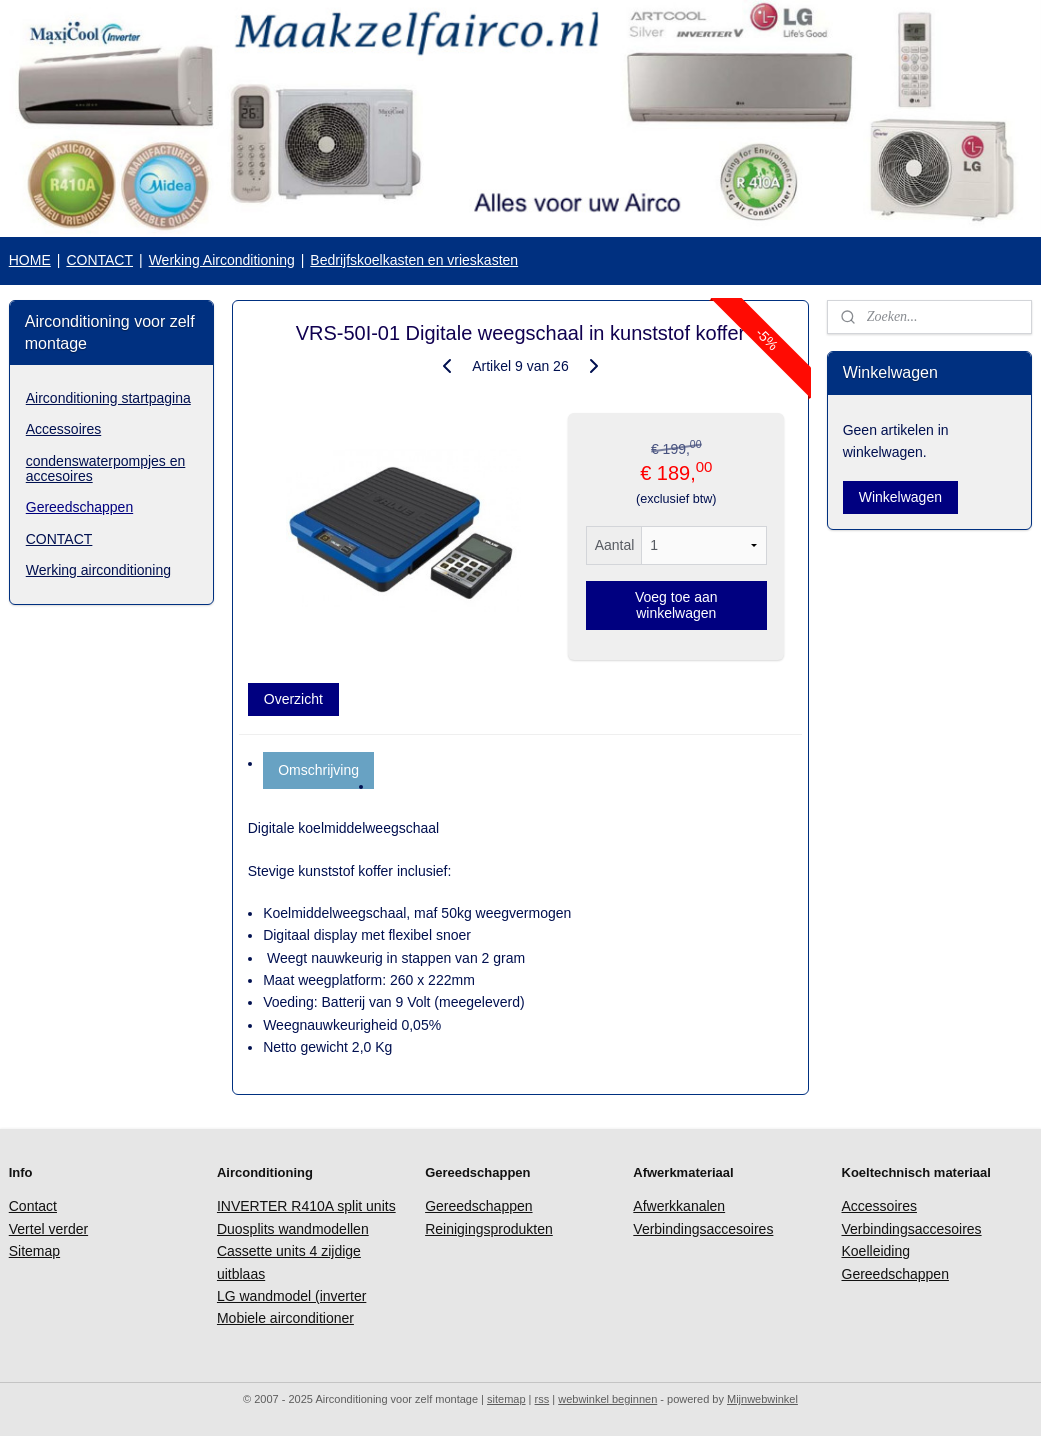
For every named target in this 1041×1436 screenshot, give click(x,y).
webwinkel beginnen (607, 1399)
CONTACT (99, 260)
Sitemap (34, 1251)
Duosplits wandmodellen (293, 1229)
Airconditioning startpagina (108, 398)
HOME (30, 260)
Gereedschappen (79, 507)
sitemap (506, 1399)
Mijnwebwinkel (762, 1399)
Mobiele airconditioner (285, 1318)
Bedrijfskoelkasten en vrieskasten (414, 260)
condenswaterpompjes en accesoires (106, 468)
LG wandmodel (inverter (291, 1296)
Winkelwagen (900, 497)
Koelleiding (876, 1251)
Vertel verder (48, 1229)
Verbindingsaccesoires (703, 1229)
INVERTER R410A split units (306, 1206)
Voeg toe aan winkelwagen (676, 605)
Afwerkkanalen (679, 1206)
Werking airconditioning (98, 570)
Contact (33, 1206)
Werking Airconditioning (222, 260)
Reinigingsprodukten (489, 1229)
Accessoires (63, 429)
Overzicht (293, 699)
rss (542, 1399)
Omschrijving (318, 770)
